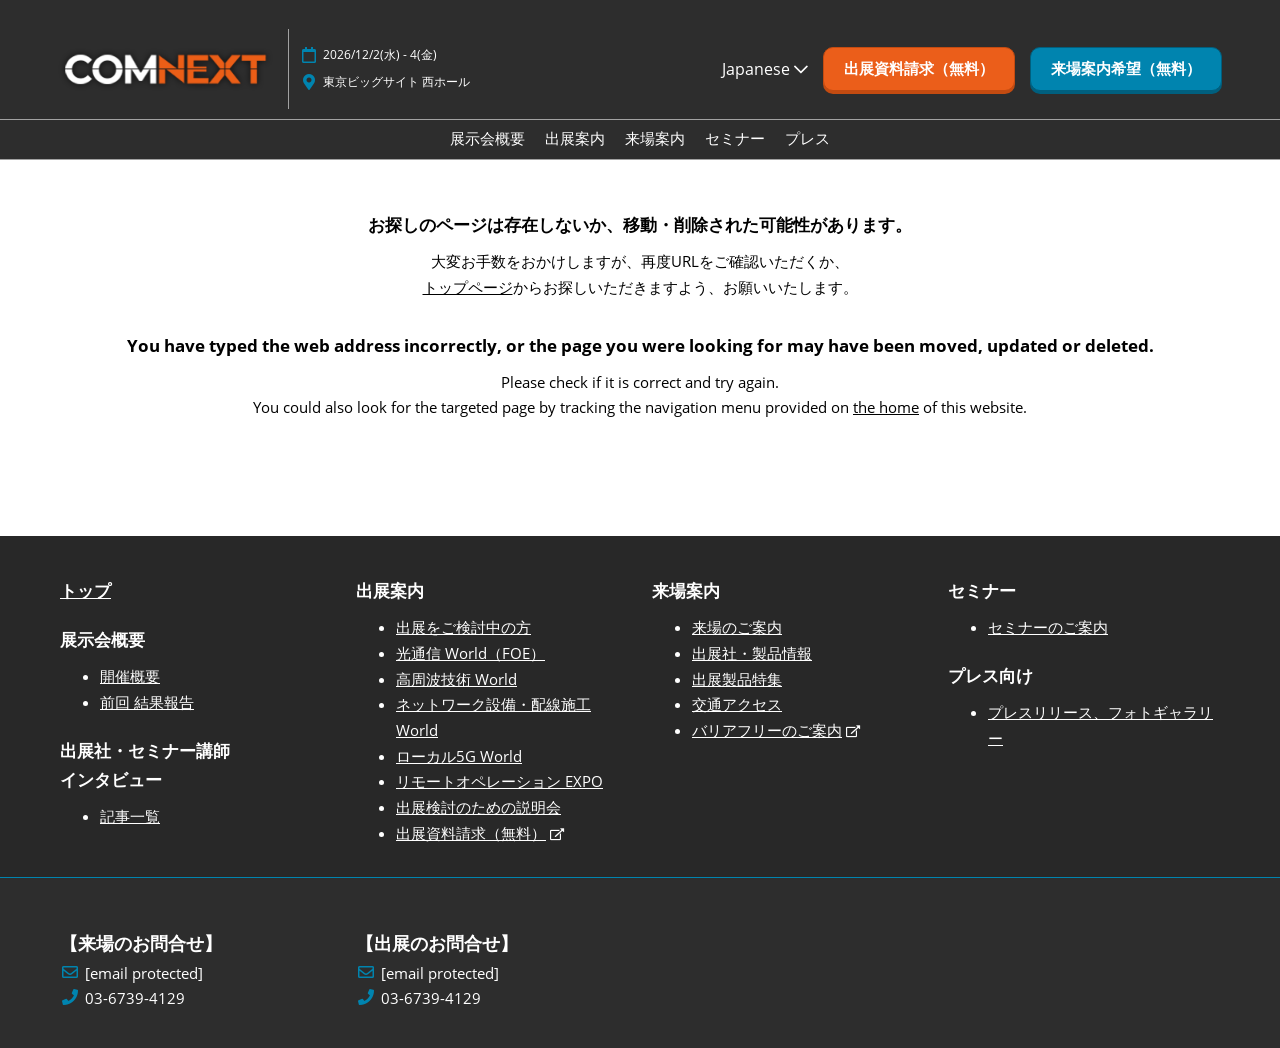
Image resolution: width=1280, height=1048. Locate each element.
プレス (807, 138)
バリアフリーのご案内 (767, 730)
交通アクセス (737, 704)
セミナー (735, 138)
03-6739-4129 (135, 998)
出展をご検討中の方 (463, 627)
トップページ (468, 287)
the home (886, 407)
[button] (919, 69)
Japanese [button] (765, 69)
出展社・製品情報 (752, 653)
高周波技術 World (456, 679)
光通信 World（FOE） (470, 653)
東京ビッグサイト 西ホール (396, 81)
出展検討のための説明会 (478, 807)
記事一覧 (130, 816)
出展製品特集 (737, 679)
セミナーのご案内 (1048, 627)
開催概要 (130, 676)
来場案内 (655, 138)
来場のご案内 (737, 627)
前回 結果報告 (147, 702)
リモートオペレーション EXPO (499, 781)
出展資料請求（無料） (471, 833)
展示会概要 (487, 138)
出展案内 (575, 138)
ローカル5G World (459, 756)
